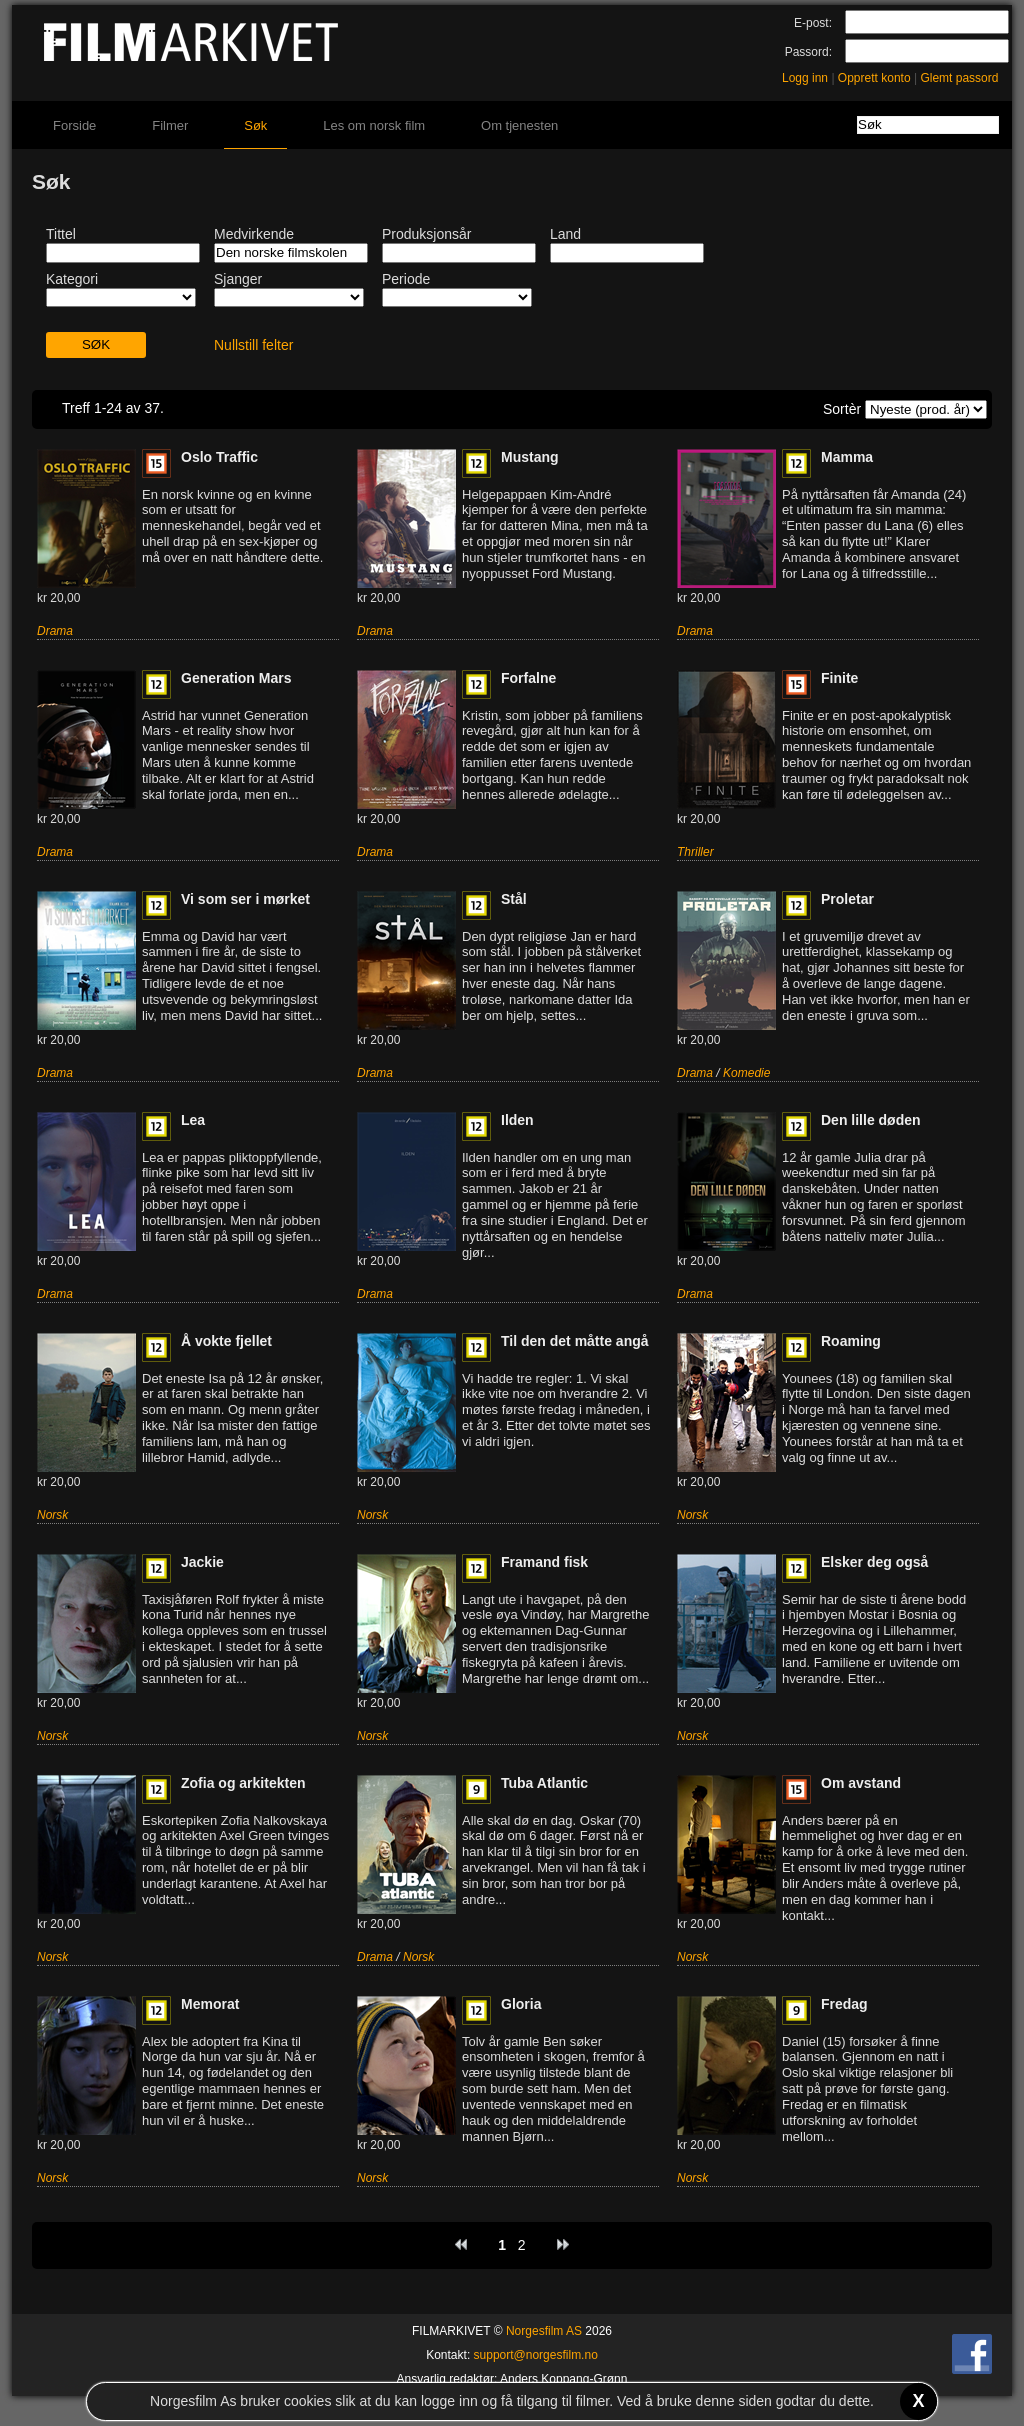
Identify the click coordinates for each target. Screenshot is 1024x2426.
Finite (839, 678)
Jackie (202, 1562)
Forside (74, 125)
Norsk (52, 1515)
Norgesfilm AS (544, 2331)
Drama (55, 631)
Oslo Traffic (219, 457)
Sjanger (238, 279)
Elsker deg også (874, 1562)
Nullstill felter (253, 345)
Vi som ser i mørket (245, 899)
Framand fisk (544, 1562)
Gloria (521, 2004)
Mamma (847, 457)
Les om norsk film (374, 125)
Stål (514, 899)
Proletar (847, 899)
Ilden (517, 1120)
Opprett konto (874, 78)
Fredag (844, 2004)
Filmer (170, 125)
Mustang (530, 457)
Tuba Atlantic (544, 1783)
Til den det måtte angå (575, 1341)
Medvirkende (254, 234)
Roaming (851, 1341)
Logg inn (805, 78)
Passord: (808, 52)
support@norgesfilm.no (536, 2355)
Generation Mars (236, 678)
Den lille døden (871, 1120)
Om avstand (861, 1783)
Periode (406, 279)
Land (565, 234)
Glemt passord (959, 78)
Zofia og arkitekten (243, 1783)
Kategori (72, 279)
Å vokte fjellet (226, 1341)
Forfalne (528, 678)
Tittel (61, 234)
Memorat (210, 2004)
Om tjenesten (519, 125)
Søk (255, 125)
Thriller (695, 852)
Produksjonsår (427, 234)
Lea (193, 1120)
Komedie (746, 1073)
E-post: (813, 23)
